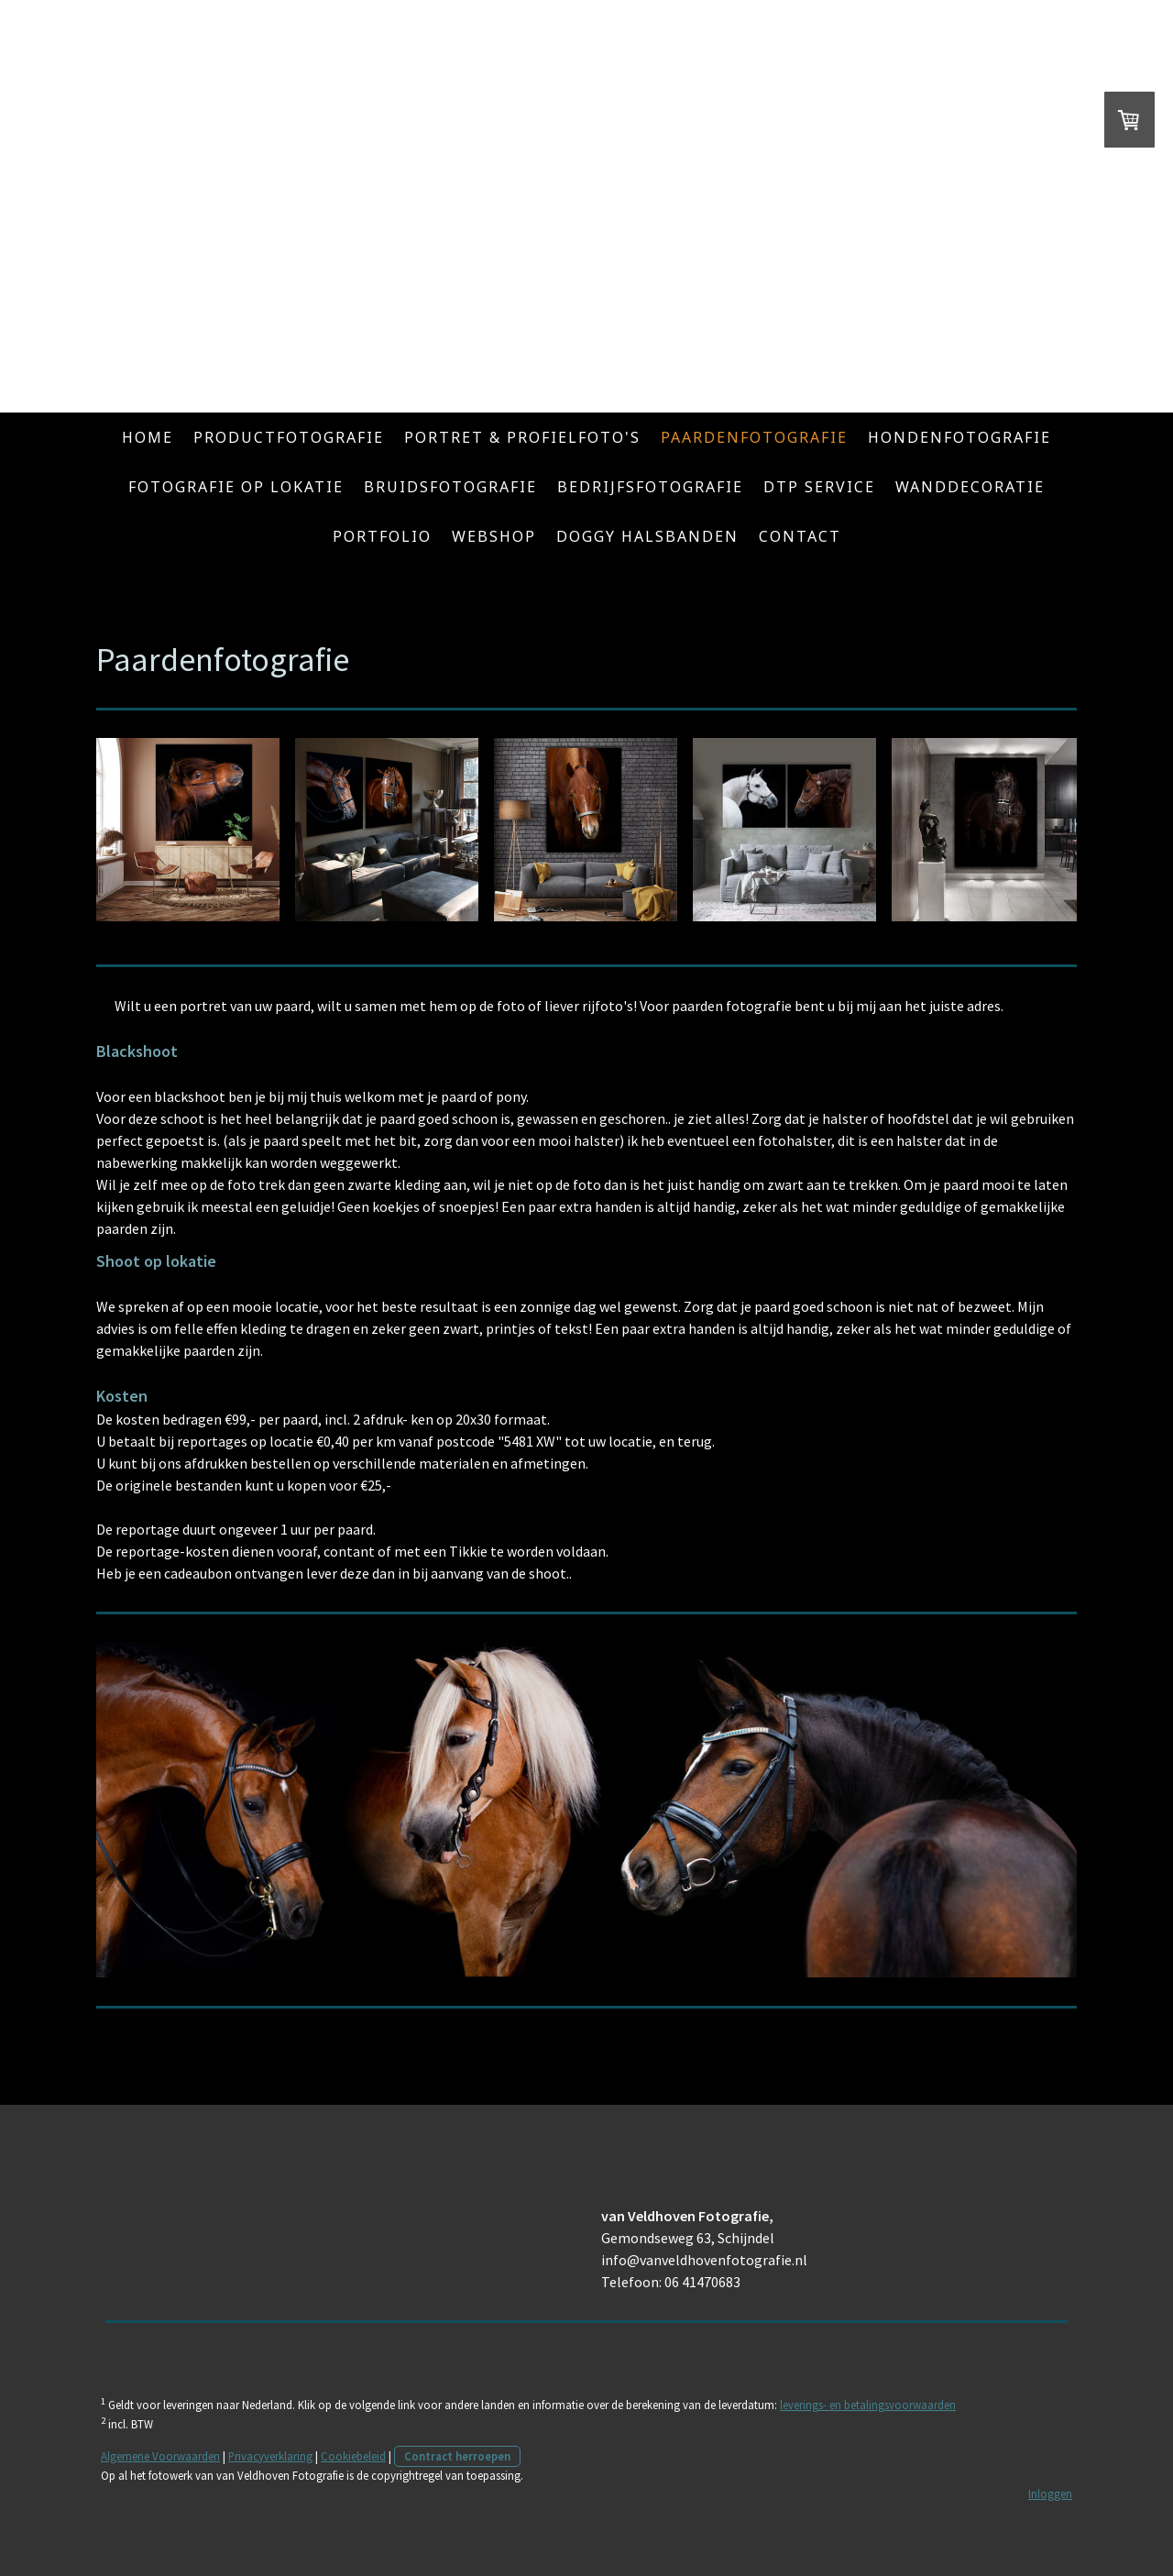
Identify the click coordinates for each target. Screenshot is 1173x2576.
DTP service (819, 487)
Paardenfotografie (754, 437)
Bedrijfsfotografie (650, 487)
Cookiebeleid (353, 2456)
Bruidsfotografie (450, 487)
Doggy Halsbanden (647, 536)
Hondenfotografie (959, 437)
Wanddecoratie (970, 487)
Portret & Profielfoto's (522, 437)
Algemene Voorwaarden (160, 2456)
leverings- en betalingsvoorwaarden (868, 2404)
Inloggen (1050, 2493)
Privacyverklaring (270, 2456)
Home (147, 437)
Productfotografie (288, 437)
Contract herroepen (457, 2456)
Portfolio (382, 536)
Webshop (494, 536)
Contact (800, 536)
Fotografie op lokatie (236, 487)
